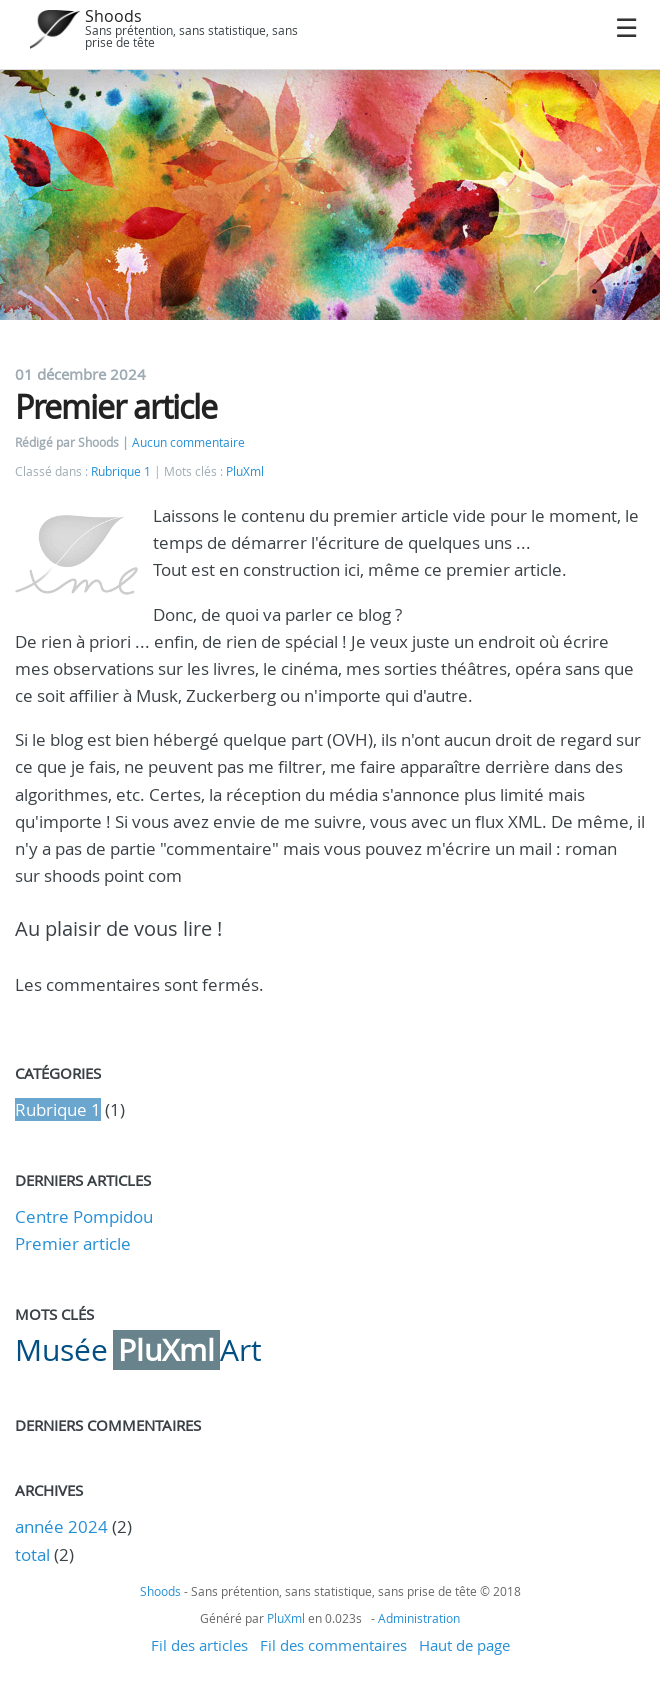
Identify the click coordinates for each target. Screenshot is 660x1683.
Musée (61, 1350)
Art (241, 1350)
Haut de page (464, 1645)
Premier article (73, 1243)
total (34, 1554)
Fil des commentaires (333, 1645)
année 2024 (61, 1526)
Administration (419, 1618)
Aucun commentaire (188, 442)
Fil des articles (199, 1645)
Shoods (113, 16)
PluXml (245, 471)
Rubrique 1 (121, 471)
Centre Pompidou (84, 1216)
